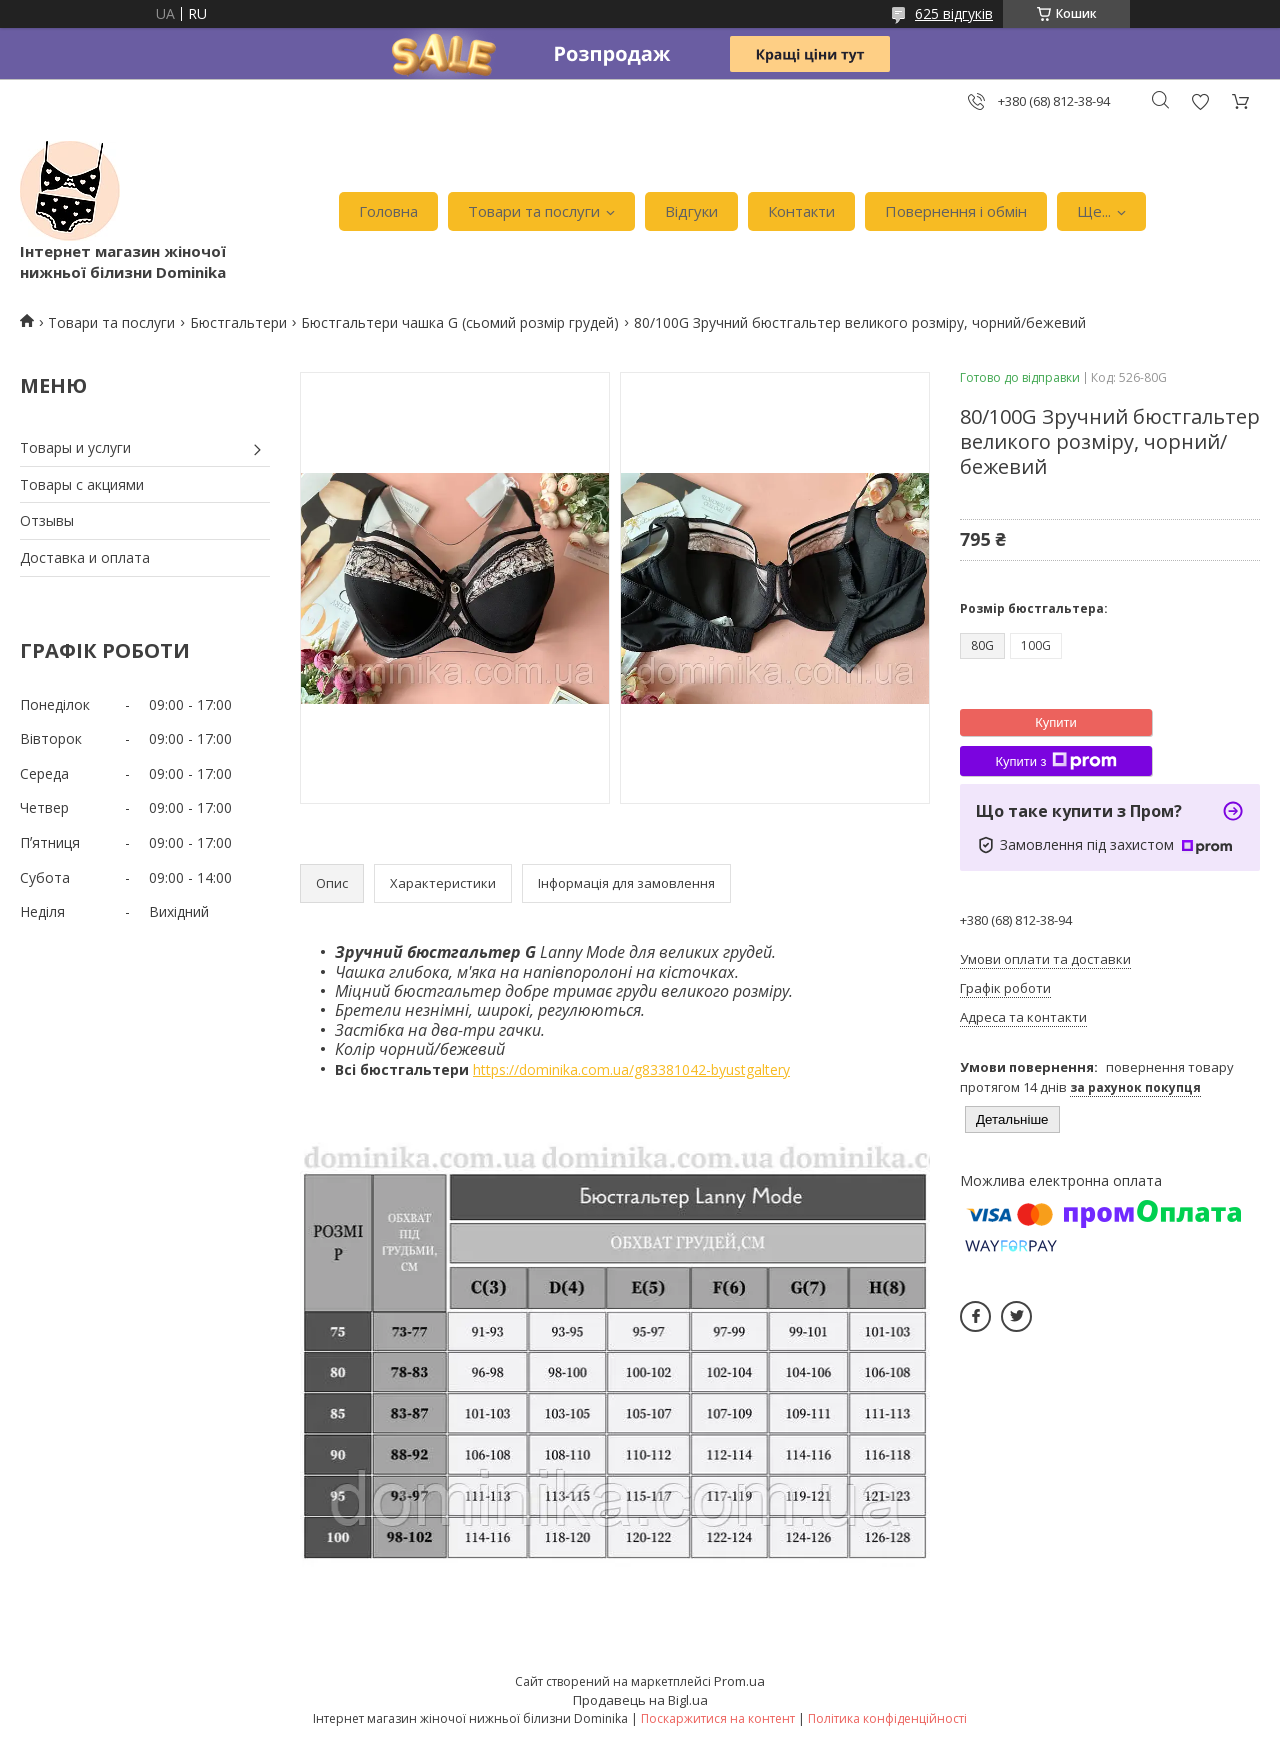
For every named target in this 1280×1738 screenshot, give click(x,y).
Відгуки (691, 211)
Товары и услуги (75, 447)
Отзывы (47, 520)
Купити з (1055, 761)
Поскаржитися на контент (718, 1718)
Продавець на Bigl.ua (640, 1700)
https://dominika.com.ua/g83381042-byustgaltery (631, 1069)
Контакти (801, 211)
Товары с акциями (82, 484)
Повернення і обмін (956, 211)
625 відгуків (954, 13)
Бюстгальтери (238, 322)
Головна (388, 211)
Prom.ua (739, 1681)
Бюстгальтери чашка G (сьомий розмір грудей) (460, 322)
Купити (1056, 722)
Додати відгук (1200, 101)
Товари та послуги (534, 211)
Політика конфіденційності (887, 1718)
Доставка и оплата (85, 557)
